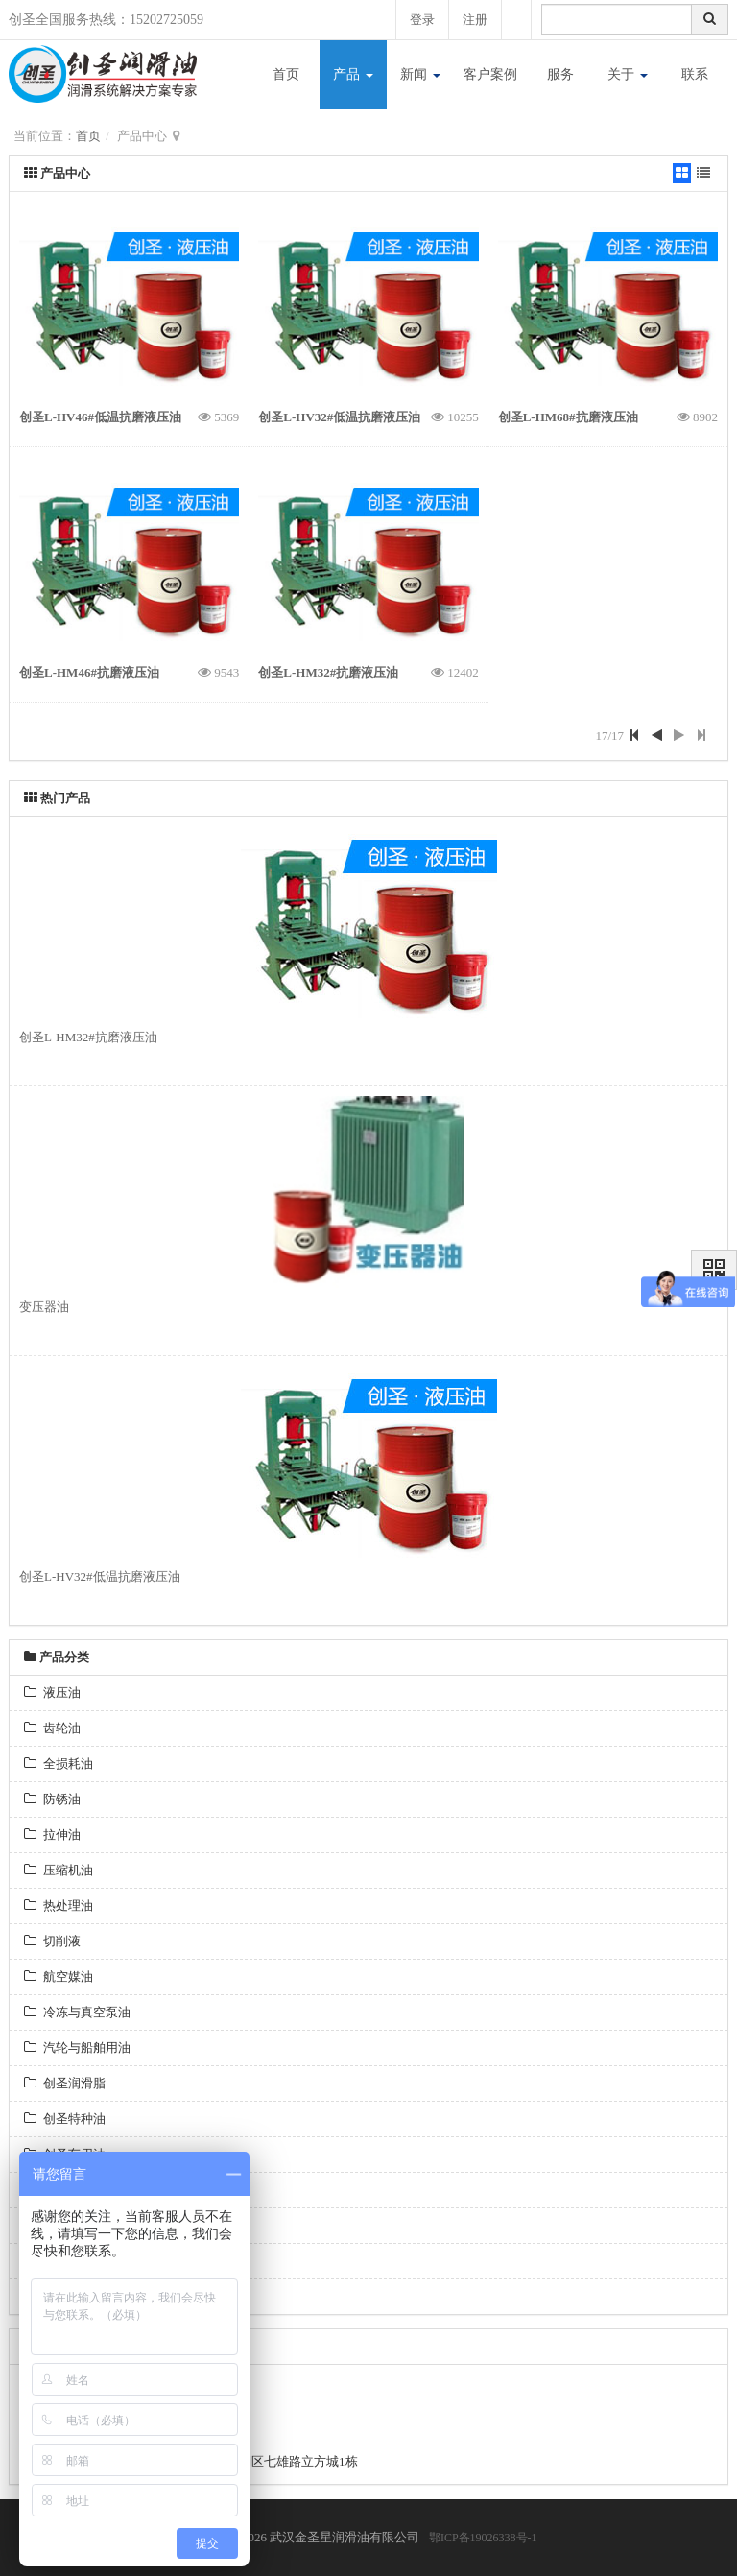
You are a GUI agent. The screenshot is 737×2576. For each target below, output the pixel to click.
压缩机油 (58, 1870)
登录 (419, 19)
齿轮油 (52, 1728)
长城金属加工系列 (83, 2261)
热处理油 (58, 1905)
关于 (627, 74)
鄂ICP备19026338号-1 (483, 2537)
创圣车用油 (65, 2154)
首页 (286, 74)
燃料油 (52, 2189)
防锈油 (52, 1799)
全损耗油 (58, 1763)
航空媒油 (58, 1976)
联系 (694, 74)
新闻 (420, 74)
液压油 (52, 1692)
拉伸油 (52, 1834)
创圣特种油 (65, 2118)
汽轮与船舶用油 (77, 2047)
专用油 (52, 2225)
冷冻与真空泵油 (77, 2012)
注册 (474, 19)
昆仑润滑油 (65, 2296)
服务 (560, 74)
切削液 (52, 1941)
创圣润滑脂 (65, 2083)
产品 (353, 74)
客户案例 (490, 74)
